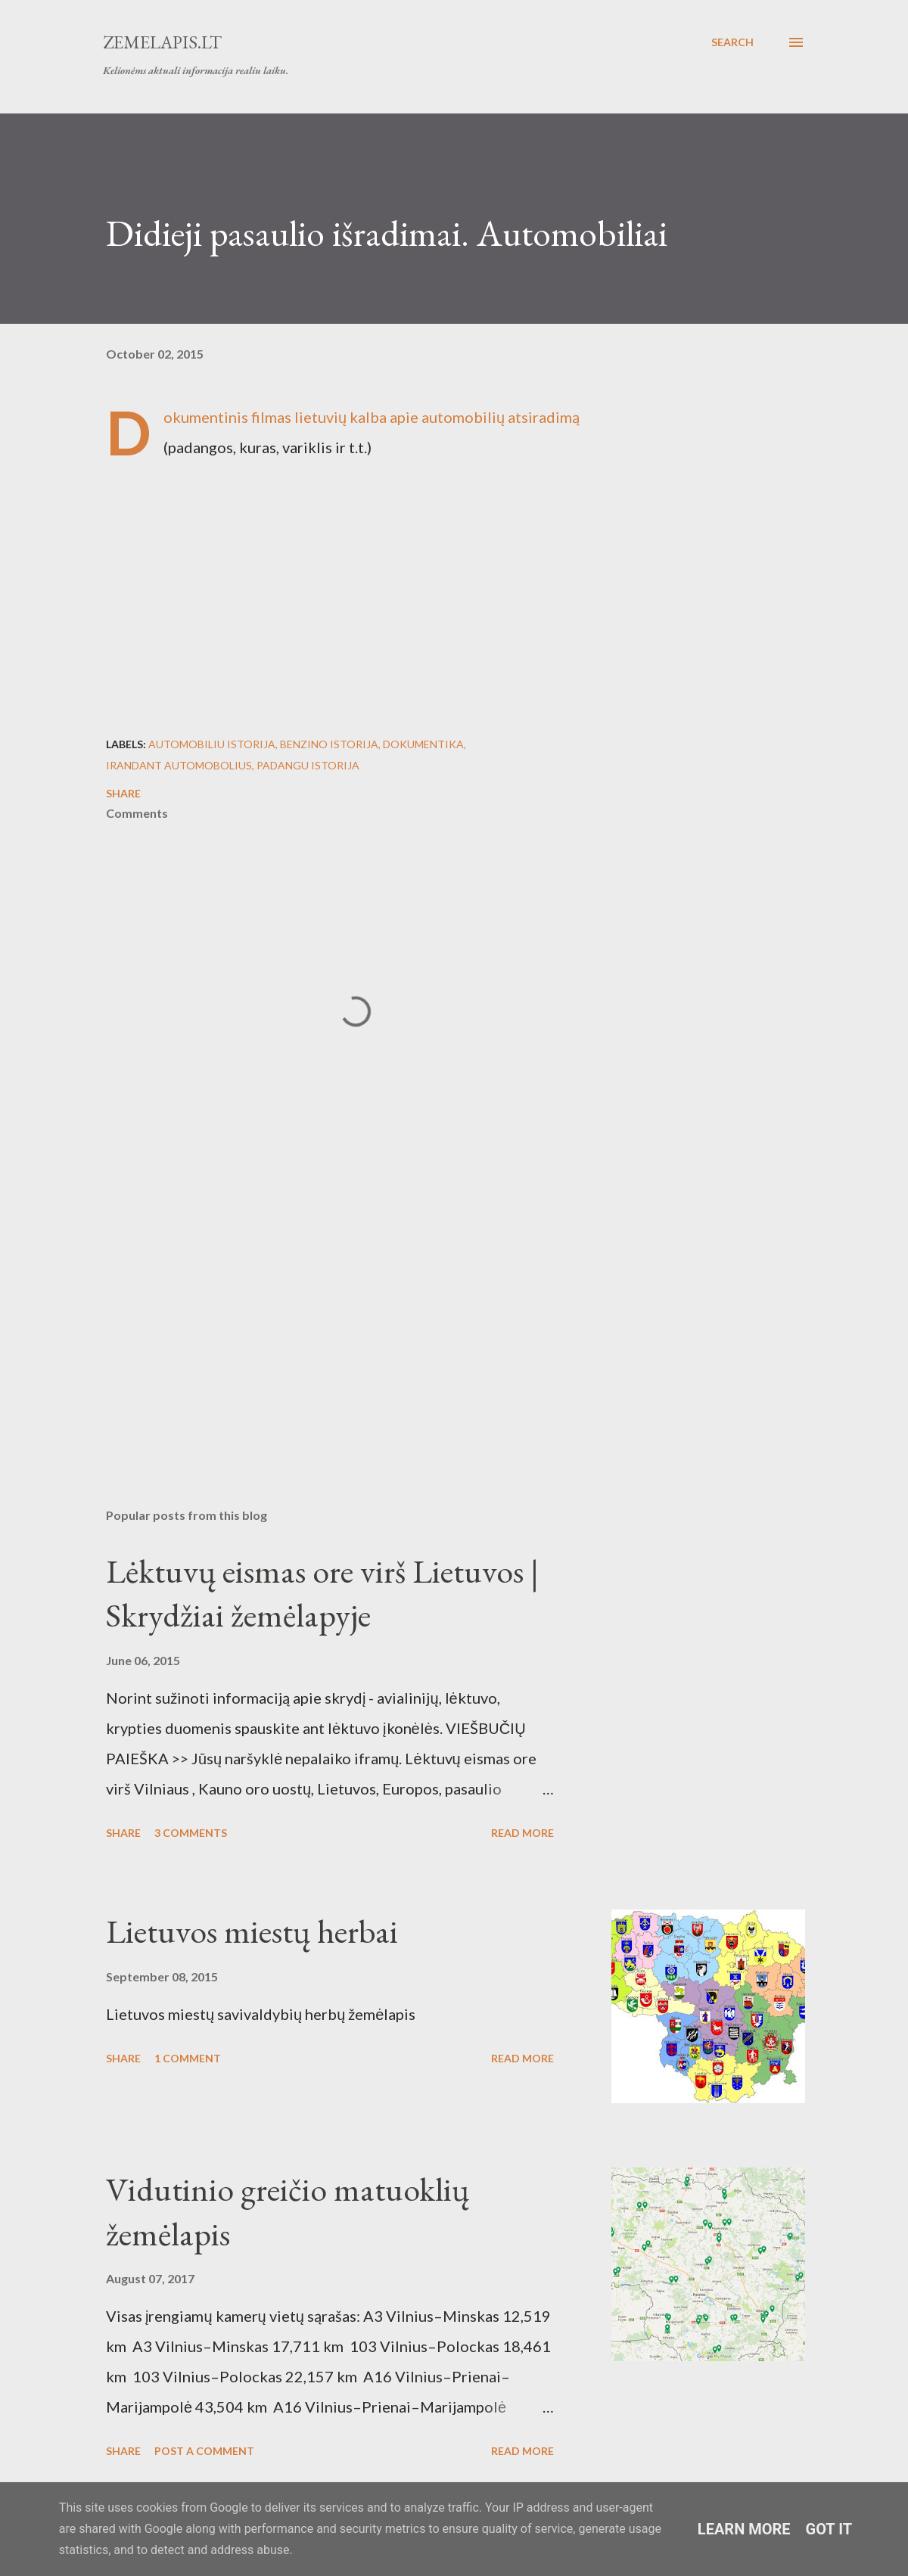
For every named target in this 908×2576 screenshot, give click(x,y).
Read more (522, 1832)
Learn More (744, 2529)
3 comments (190, 1832)
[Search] (732, 42)
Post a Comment (204, 2450)
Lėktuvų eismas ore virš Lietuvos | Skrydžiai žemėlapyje (322, 1593)
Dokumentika (423, 744)
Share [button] (123, 793)
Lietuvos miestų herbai (252, 1931)
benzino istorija (329, 744)
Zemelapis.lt (162, 42)
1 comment (187, 2058)
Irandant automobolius (179, 765)
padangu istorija (308, 765)
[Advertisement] (355, 1319)
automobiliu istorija (211, 744)
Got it (829, 2529)
